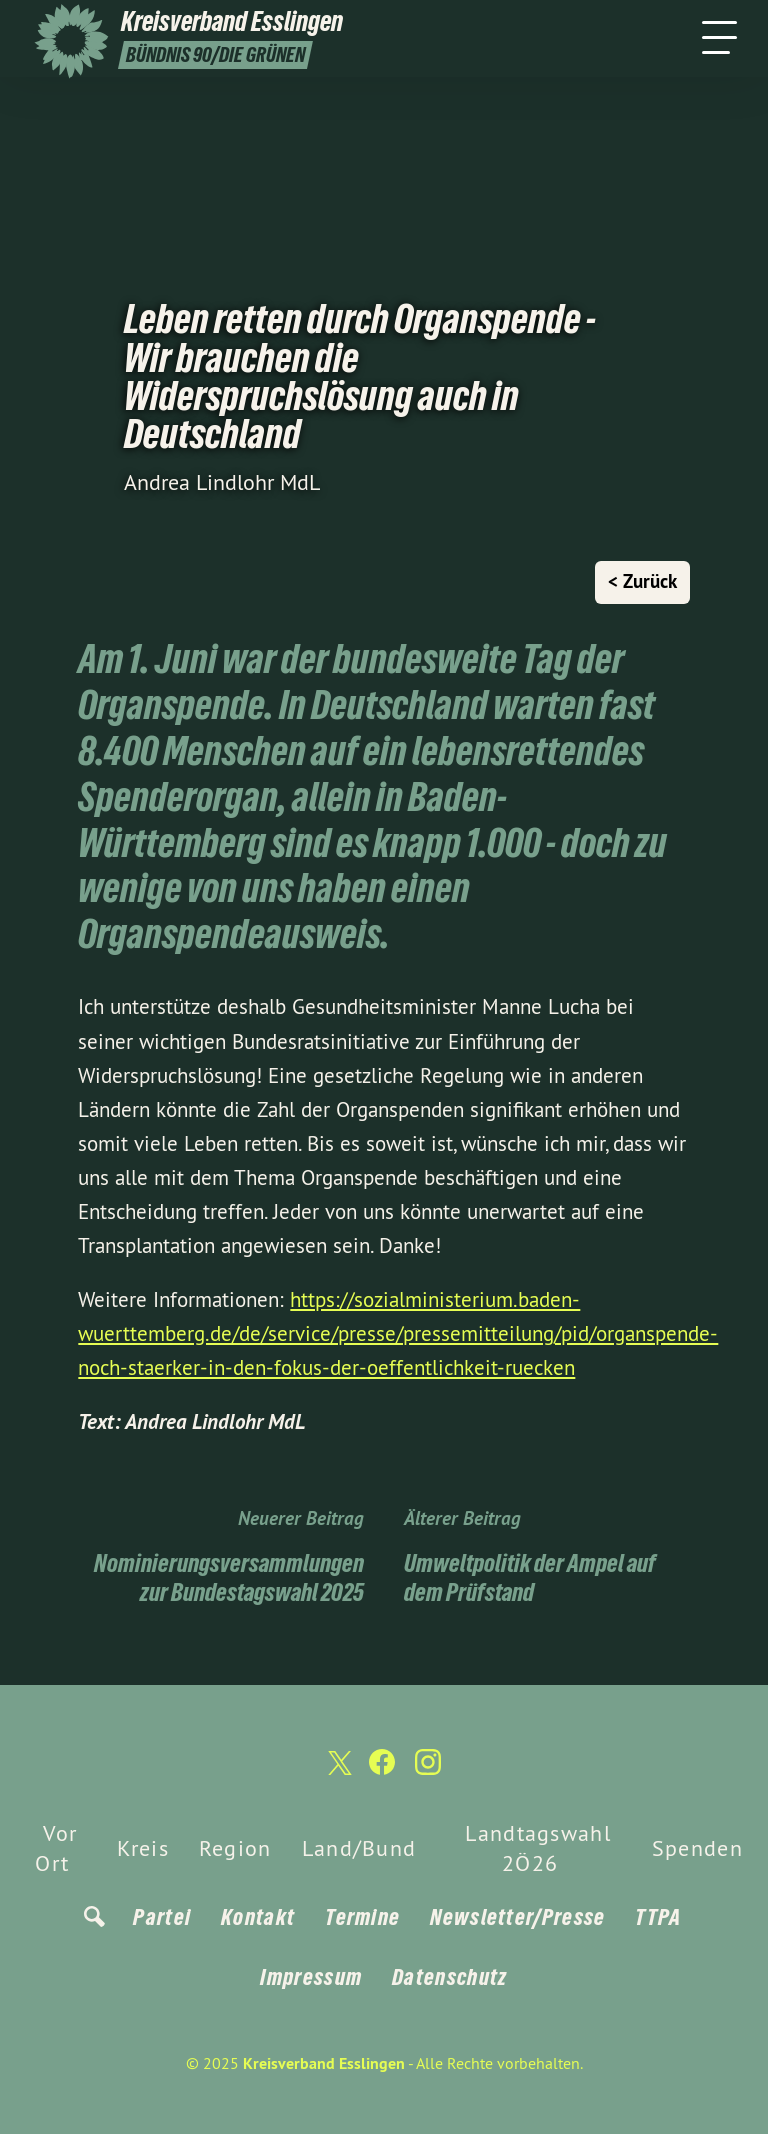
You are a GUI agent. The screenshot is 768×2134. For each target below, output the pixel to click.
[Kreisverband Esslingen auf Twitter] (338, 1771)
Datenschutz (449, 1977)
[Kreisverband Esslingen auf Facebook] (382, 1770)
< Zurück (642, 581)
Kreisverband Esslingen (324, 2063)
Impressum (311, 1977)
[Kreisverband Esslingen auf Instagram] (428, 1770)
